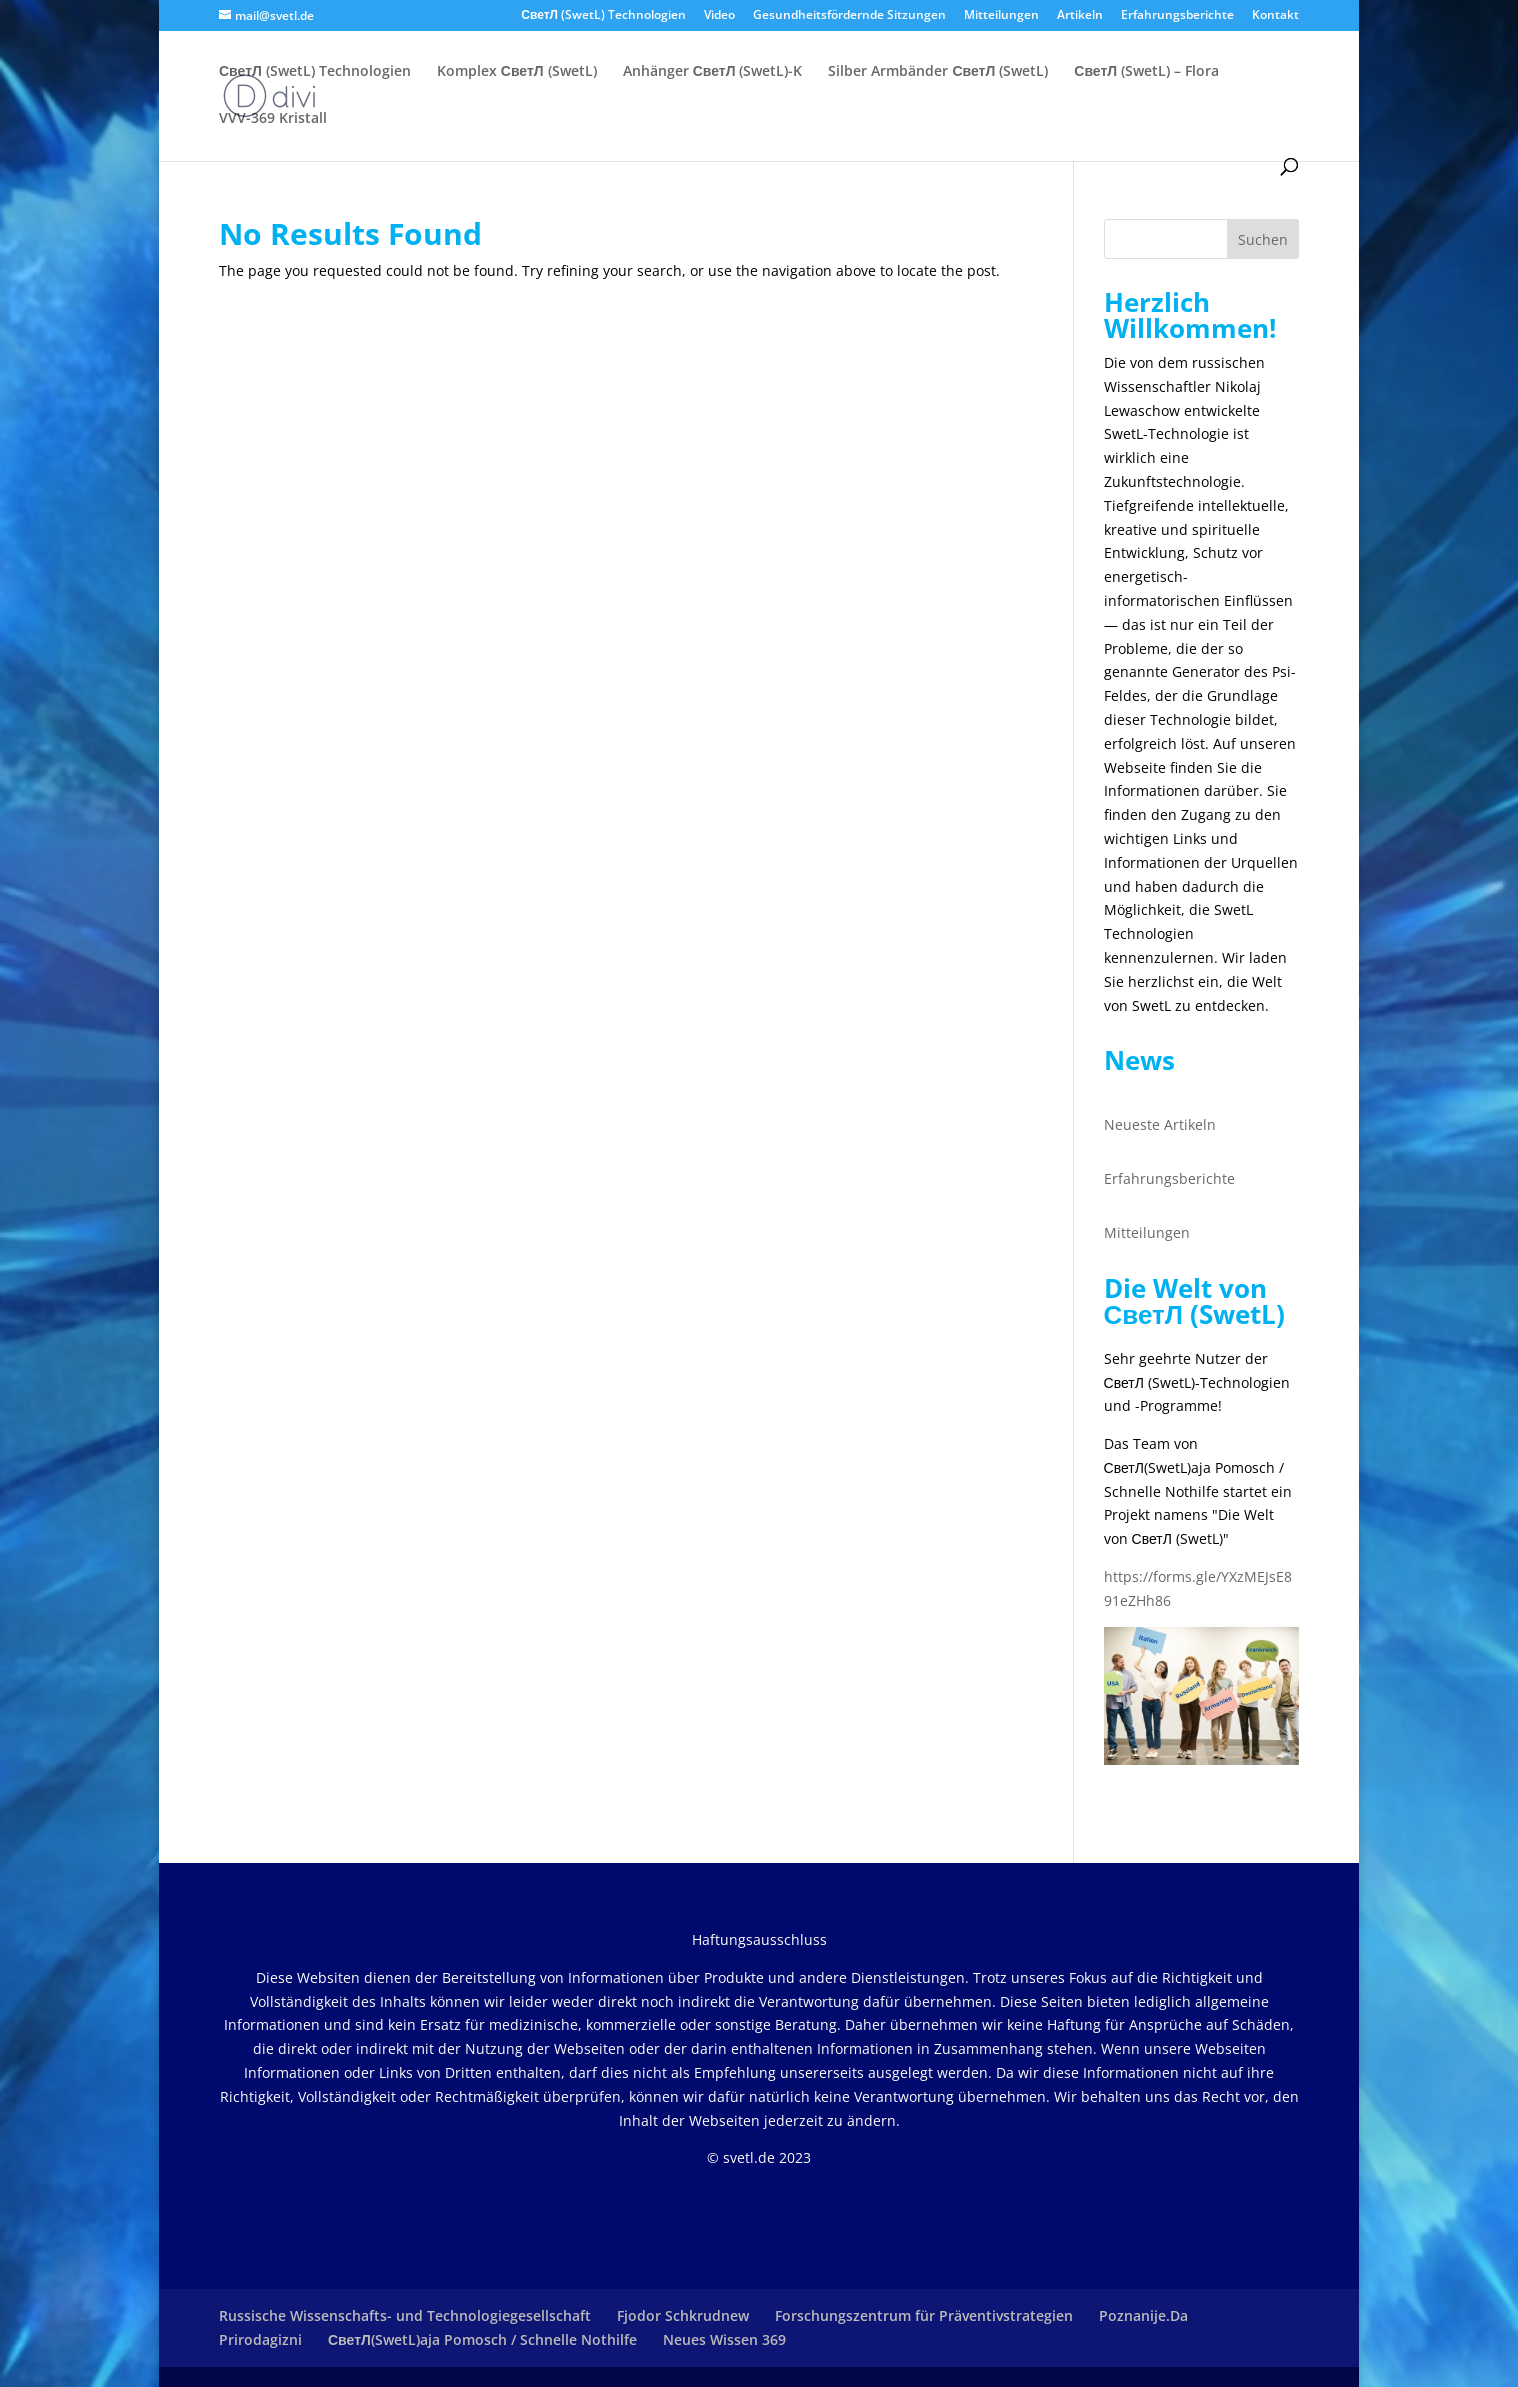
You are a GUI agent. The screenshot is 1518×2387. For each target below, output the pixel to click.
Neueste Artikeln (1160, 1124)
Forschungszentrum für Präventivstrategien (924, 2315)
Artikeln (1080, 16)
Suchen (1263, 239)
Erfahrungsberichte (1177, 16)
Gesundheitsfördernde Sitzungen (849, 16)
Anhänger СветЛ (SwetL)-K (713, 72)
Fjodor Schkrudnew (683, 2315)
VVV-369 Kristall (273, 119)
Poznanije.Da (1143, 2315)
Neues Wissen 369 (724, 2339)
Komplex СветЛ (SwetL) (517, 72)
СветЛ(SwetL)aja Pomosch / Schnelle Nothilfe (482, 2339)
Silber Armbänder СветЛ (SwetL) (938, 72)
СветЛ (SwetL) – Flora (1146, 72)
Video (719, 16)
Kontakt (1275, 16)
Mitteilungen (1001, 16)
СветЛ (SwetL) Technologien (603, 16)
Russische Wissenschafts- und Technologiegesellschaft (405, 2315)
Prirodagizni (260, 2339)
